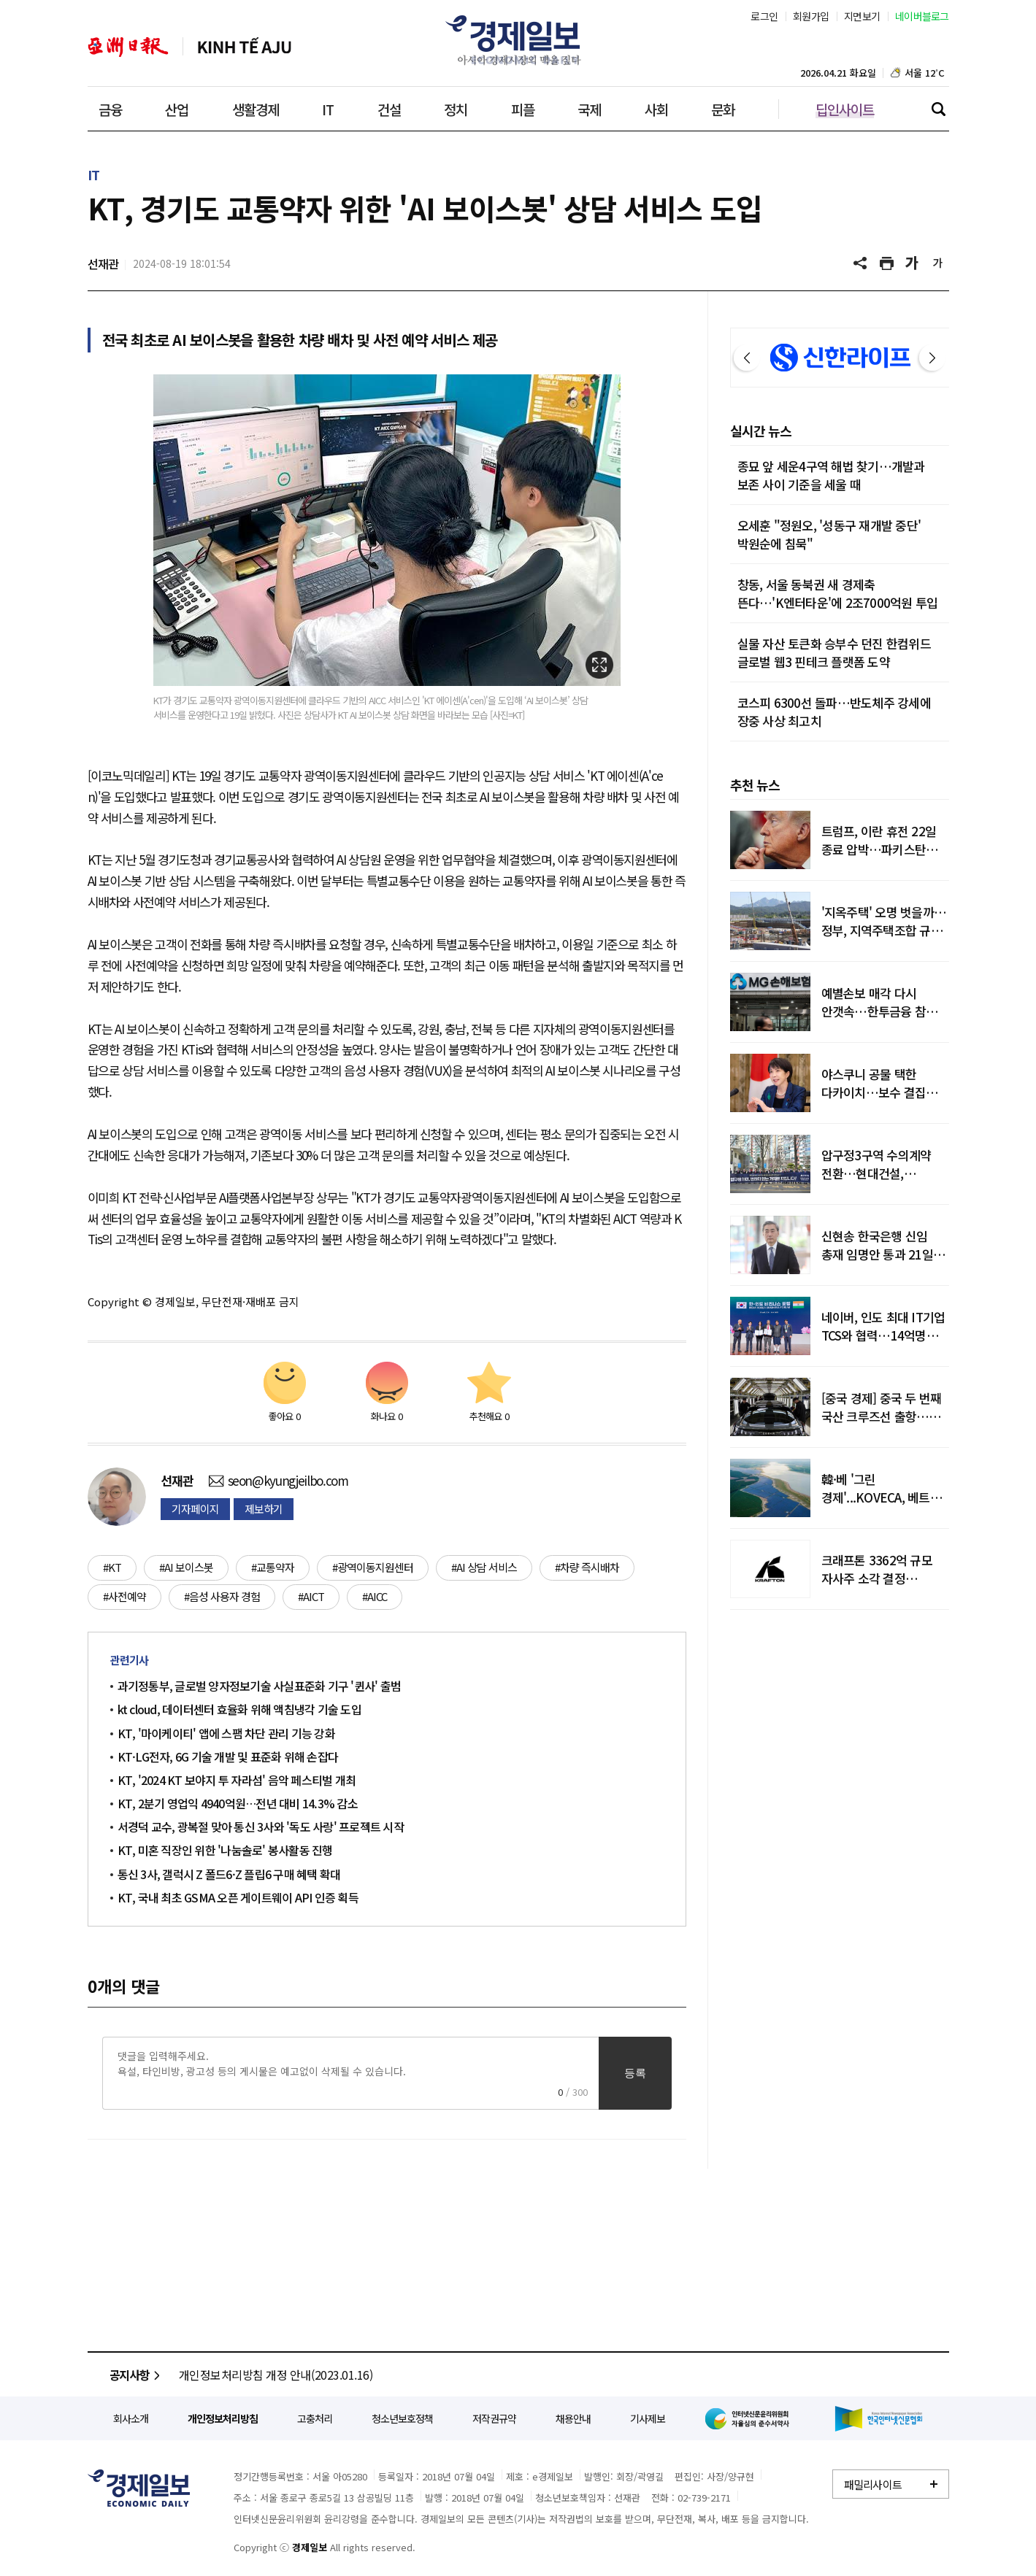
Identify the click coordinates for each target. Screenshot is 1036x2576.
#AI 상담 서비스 (484, 1567)
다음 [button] (932, 357)
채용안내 (573, 2418)
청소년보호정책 (402, 2418)
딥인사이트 (845, 109)
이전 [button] (747, 357)
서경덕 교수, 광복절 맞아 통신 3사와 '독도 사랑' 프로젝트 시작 (261, 1826)
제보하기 (264, 1508)
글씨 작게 (938, 263)
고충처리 (314, 2418)
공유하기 (861, 263)
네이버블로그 (922, 16)
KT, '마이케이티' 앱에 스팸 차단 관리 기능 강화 (226, 1733)
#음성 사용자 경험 (222, 1596)
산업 (176, 109)
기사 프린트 (887, 263)
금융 (110, 109)
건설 (389, 109)
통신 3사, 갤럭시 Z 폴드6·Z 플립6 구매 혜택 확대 (229, 1874)
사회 (656, 109)
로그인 (764, 16)
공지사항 (137, 2374)
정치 (455, 109)
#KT (112, 1567)
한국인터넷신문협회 (878, 2419)
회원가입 (811, 16)
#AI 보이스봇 (186, 1567)
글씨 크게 (913, 263)
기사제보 (647, 2418)
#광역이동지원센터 (372, 1567)
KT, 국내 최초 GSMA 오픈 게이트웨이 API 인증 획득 (238, 1897)
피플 (522, 109)
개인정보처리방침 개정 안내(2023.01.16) (276, 2374)
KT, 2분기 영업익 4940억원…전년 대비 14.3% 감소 (238, 1803)
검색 (938, 109)
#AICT (311, 1596)
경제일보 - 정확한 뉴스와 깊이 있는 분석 (139, 2488)
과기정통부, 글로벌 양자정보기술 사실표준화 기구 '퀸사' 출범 (260, 1685)
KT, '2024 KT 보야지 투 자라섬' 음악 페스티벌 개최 (237, 1780)
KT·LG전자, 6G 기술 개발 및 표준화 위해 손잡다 (228, 1756)
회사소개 (130, 2418)
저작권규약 (494, 2418)
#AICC (374, 1596)
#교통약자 (272, 1567)
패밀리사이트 (873, 2484)
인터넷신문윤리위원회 (750, 2418)
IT (328, 109)
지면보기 (862, 16)
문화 (722, 109)
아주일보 (128, 47)
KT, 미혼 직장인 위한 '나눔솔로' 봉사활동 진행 (225, 1850)
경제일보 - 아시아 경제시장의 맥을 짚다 (518, 40)
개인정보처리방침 (223, 2418)
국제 (589, 109)
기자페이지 (195, 1508)
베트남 (244, 47)
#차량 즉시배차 (587, 1567)
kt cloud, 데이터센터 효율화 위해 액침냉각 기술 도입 (239, 1709)
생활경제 (255, 109)
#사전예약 (124, 1596)
